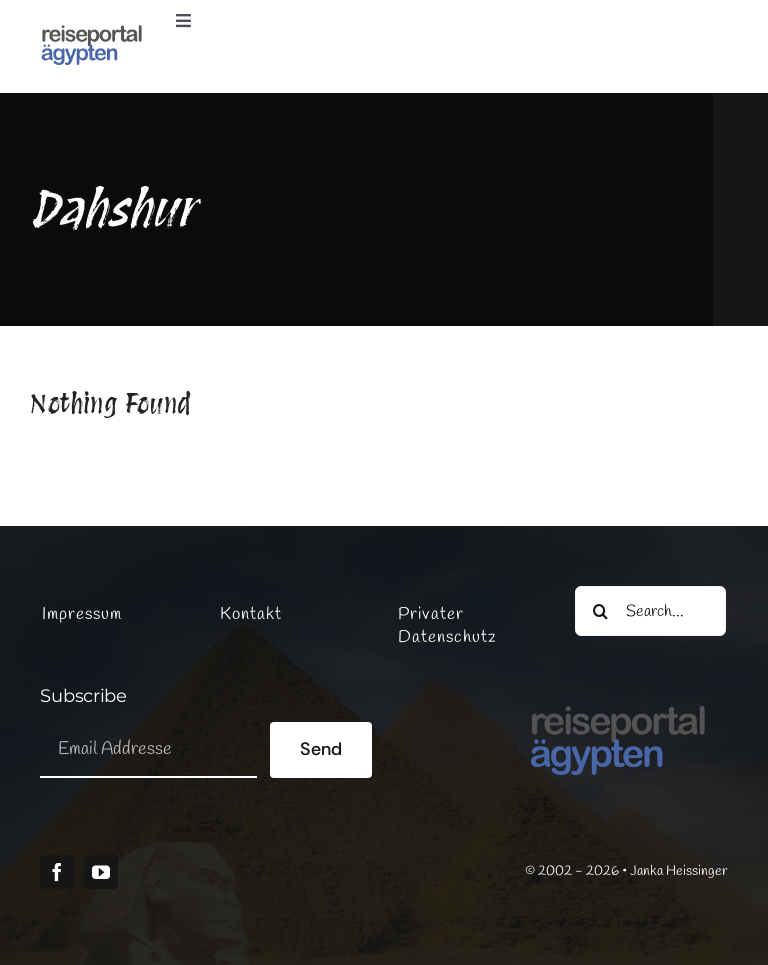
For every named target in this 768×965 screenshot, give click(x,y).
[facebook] (57, 872)
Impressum (82, 614)
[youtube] (101, 872)
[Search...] (650, 611)
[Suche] (600, 611)
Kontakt (251, 614)
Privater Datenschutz (447, 626)
